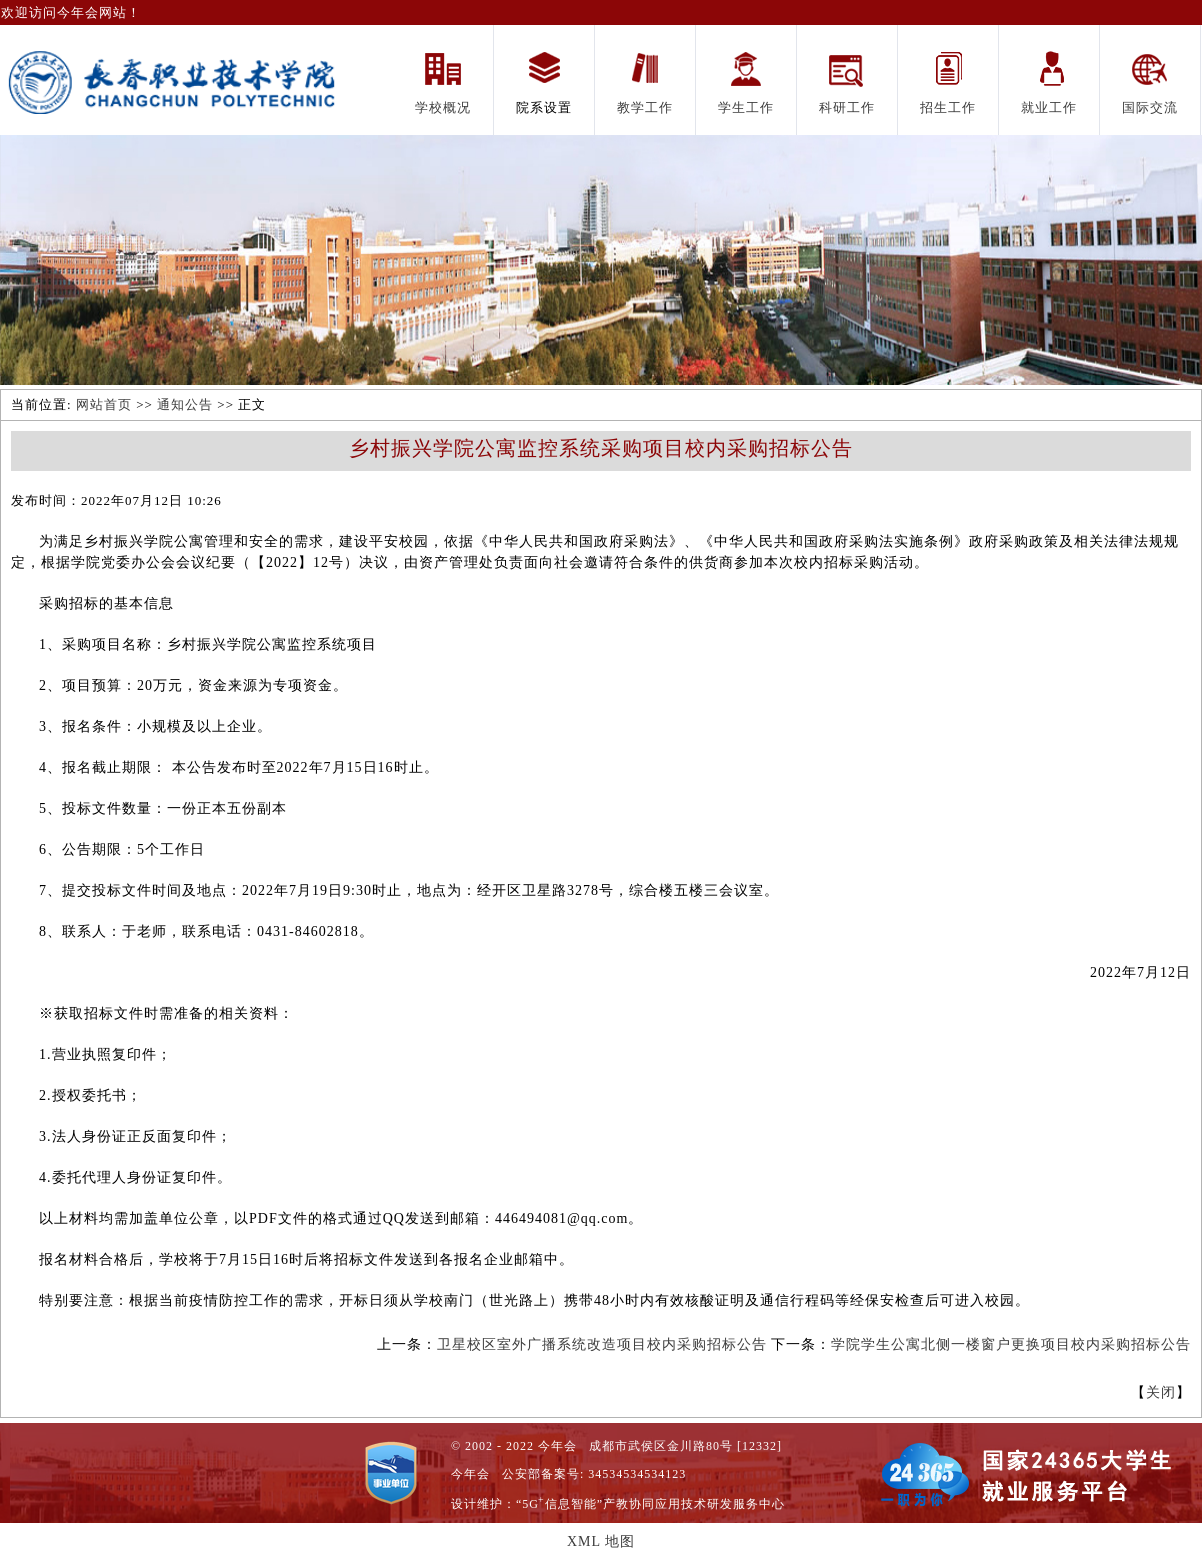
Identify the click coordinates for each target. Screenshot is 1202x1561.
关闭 (1161, 1392)
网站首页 (104, 404)
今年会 (470, 1474)
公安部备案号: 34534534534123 (594, 1474)
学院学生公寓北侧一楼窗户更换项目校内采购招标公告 (1011, 1344)
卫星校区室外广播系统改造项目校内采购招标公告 (602, 1344)
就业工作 (1049, 107)
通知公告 (185, 404)
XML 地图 (601, 1541)
